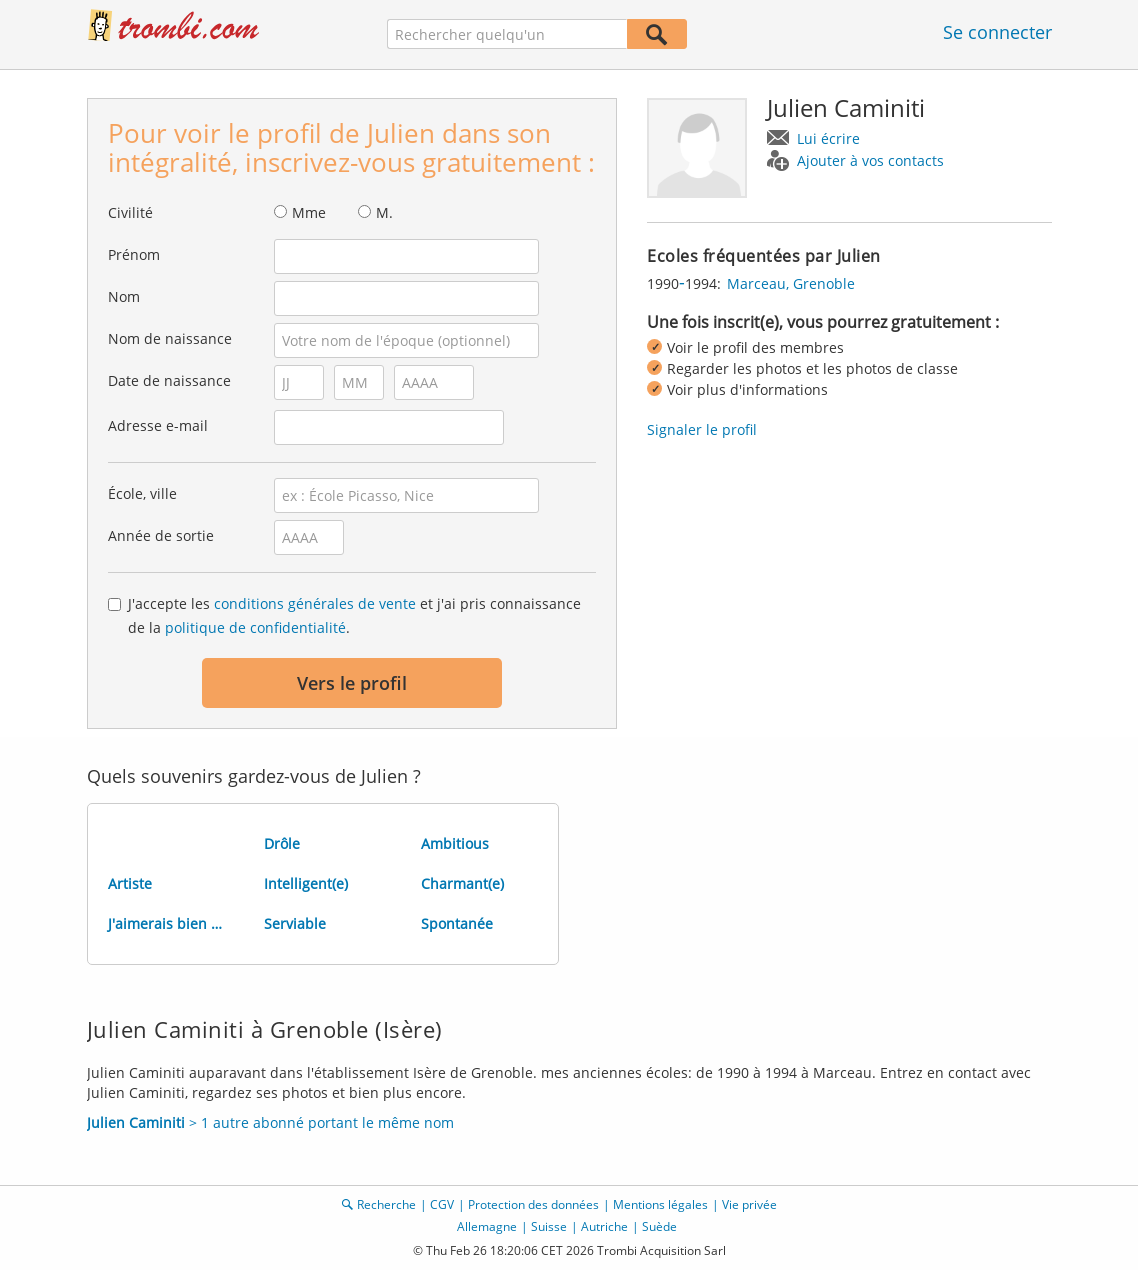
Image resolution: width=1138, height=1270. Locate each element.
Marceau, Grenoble (791, 283)
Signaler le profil (702, 429)
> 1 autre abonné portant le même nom (270, 1122)
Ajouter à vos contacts (870, 160)
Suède (659, 1226)
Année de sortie (161, 535)
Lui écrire (828, 138)
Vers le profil (352, 683)
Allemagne (487, 1226)
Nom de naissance (170, 338)
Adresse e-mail (158, 425)
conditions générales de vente (315, 603)
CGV (442, 1204)
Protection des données (533, 1204)
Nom (124, 296)
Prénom (134, 254)
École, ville (142, 493)
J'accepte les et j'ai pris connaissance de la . (354, 615)
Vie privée (749, 1204)
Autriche (604, 1226)
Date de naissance (169, 380)
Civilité (130, 212)
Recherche (386, 1204)
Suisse (549, 1226)
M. (384, 212)
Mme (309, 212)
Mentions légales (660, 1204)
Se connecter (997, 32)
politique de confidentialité (255, 627)
